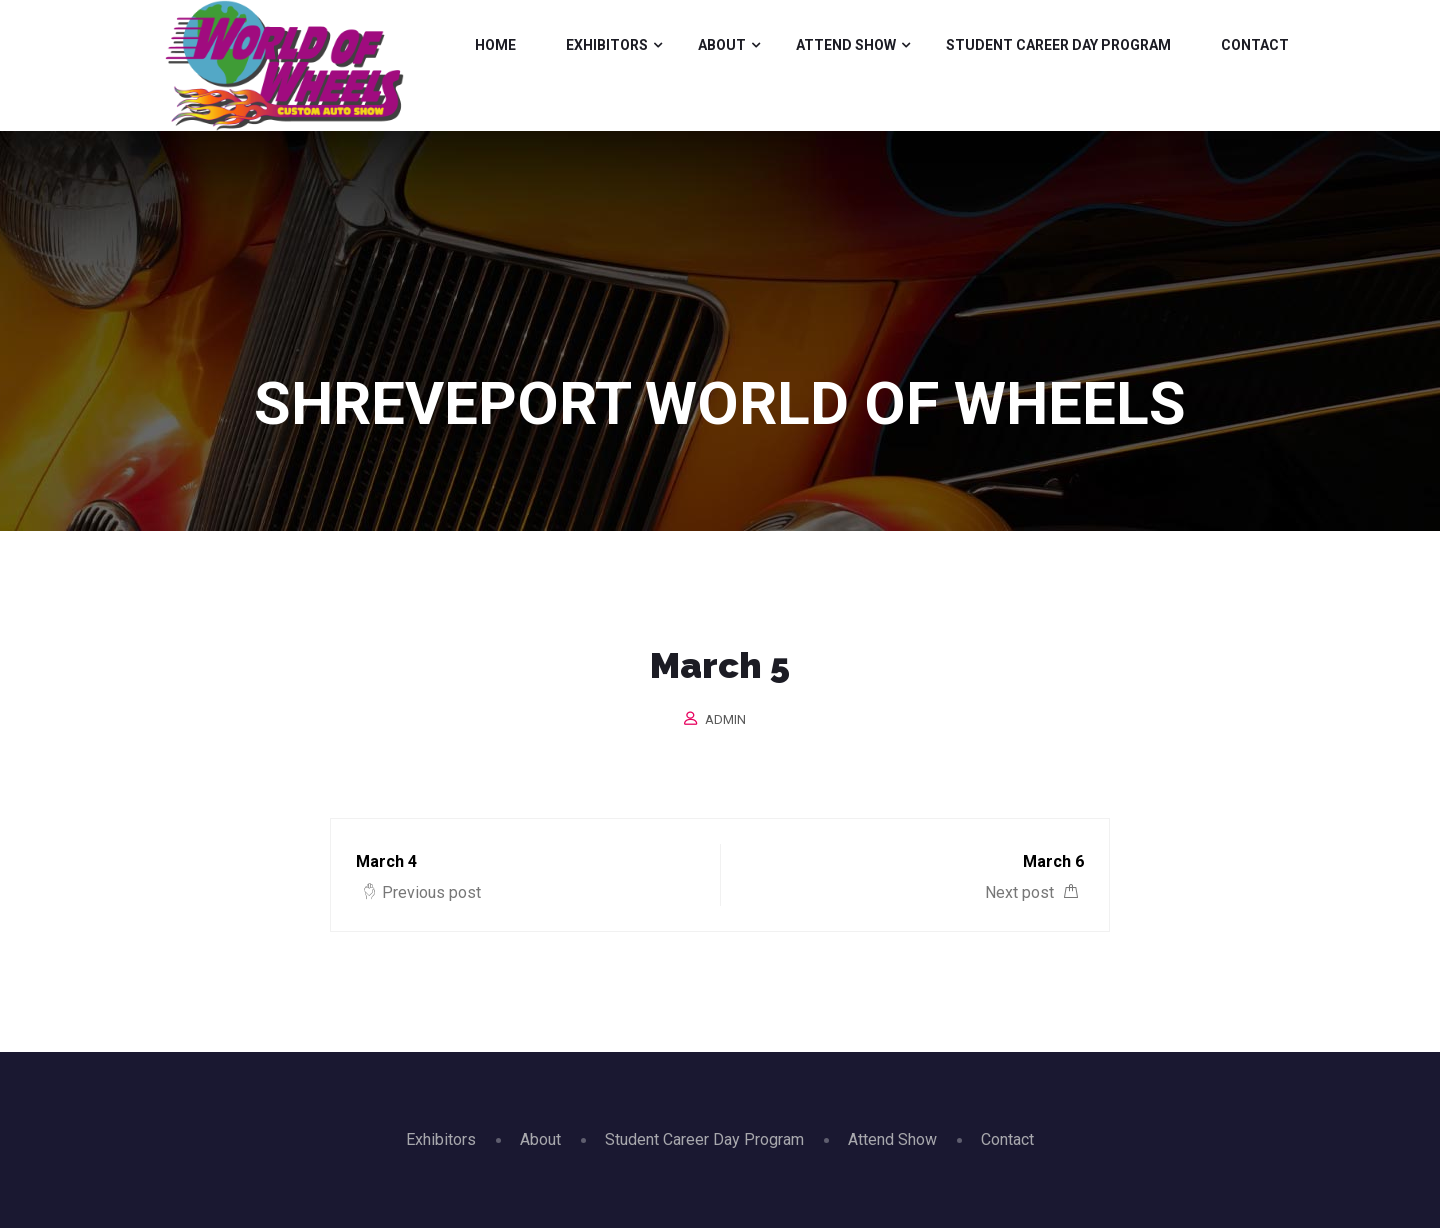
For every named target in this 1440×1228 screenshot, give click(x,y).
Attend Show (846, 45)
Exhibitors (607, 45)
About (722, 45)
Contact (1255, 45)
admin (725, 719)
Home (495, 45)
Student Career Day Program (1058, 45)
